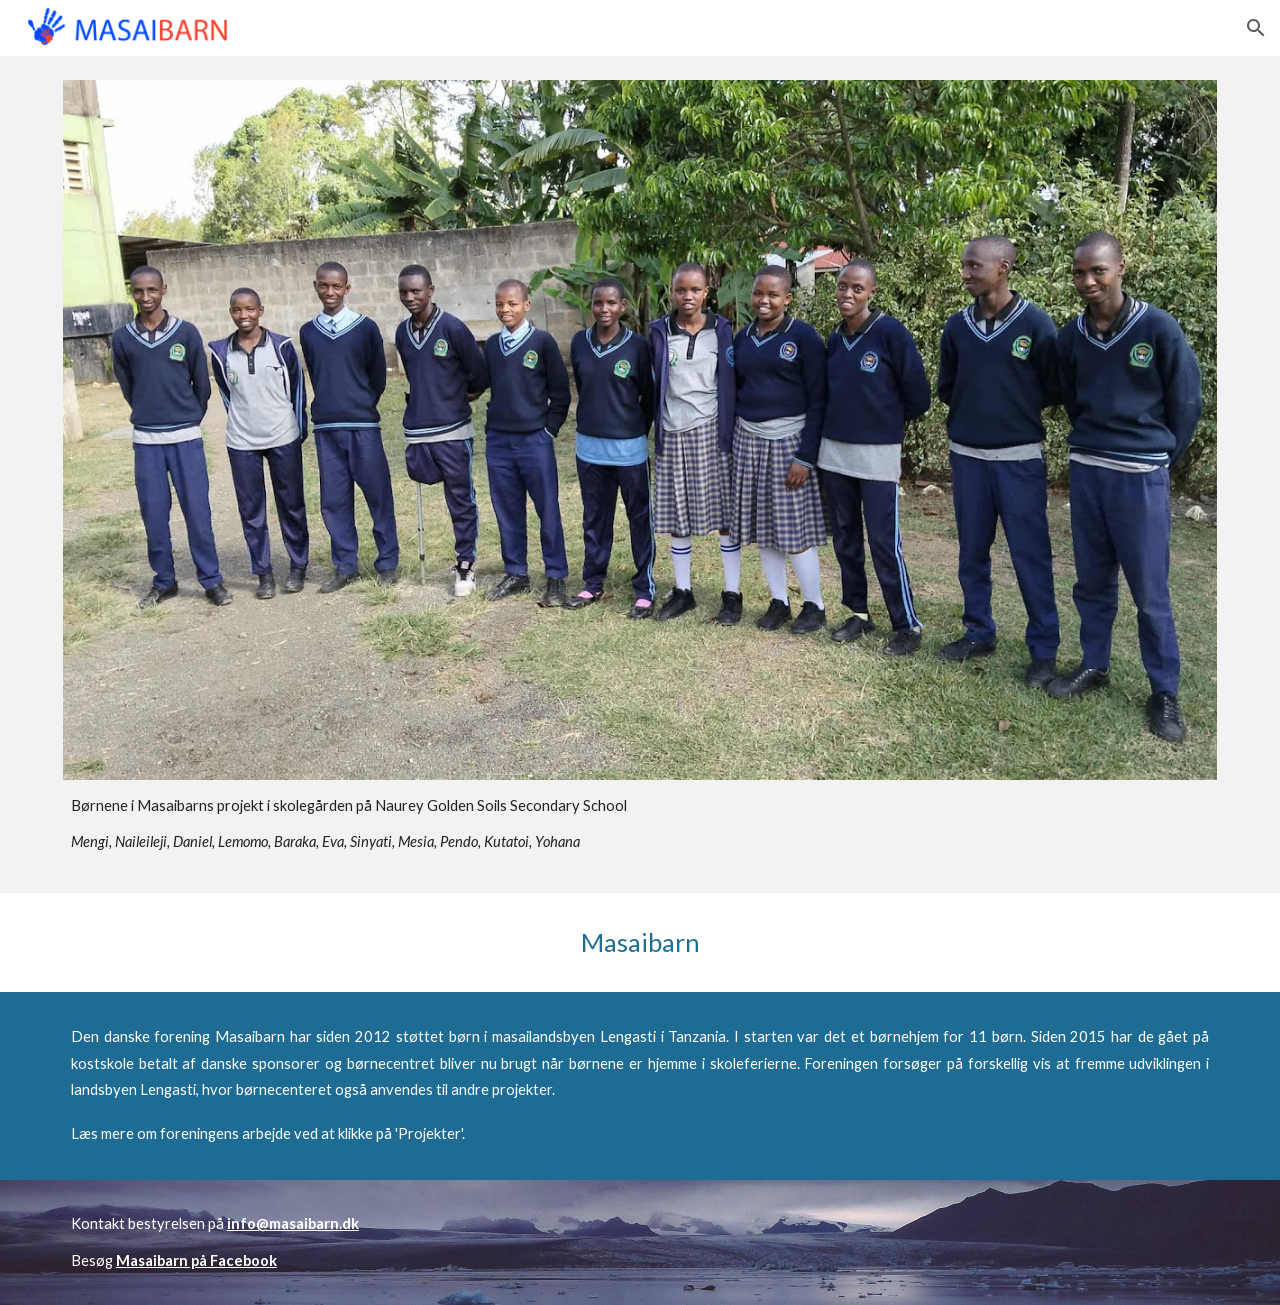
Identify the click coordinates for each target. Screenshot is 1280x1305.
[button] (1256, 28)
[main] (640, 824)
